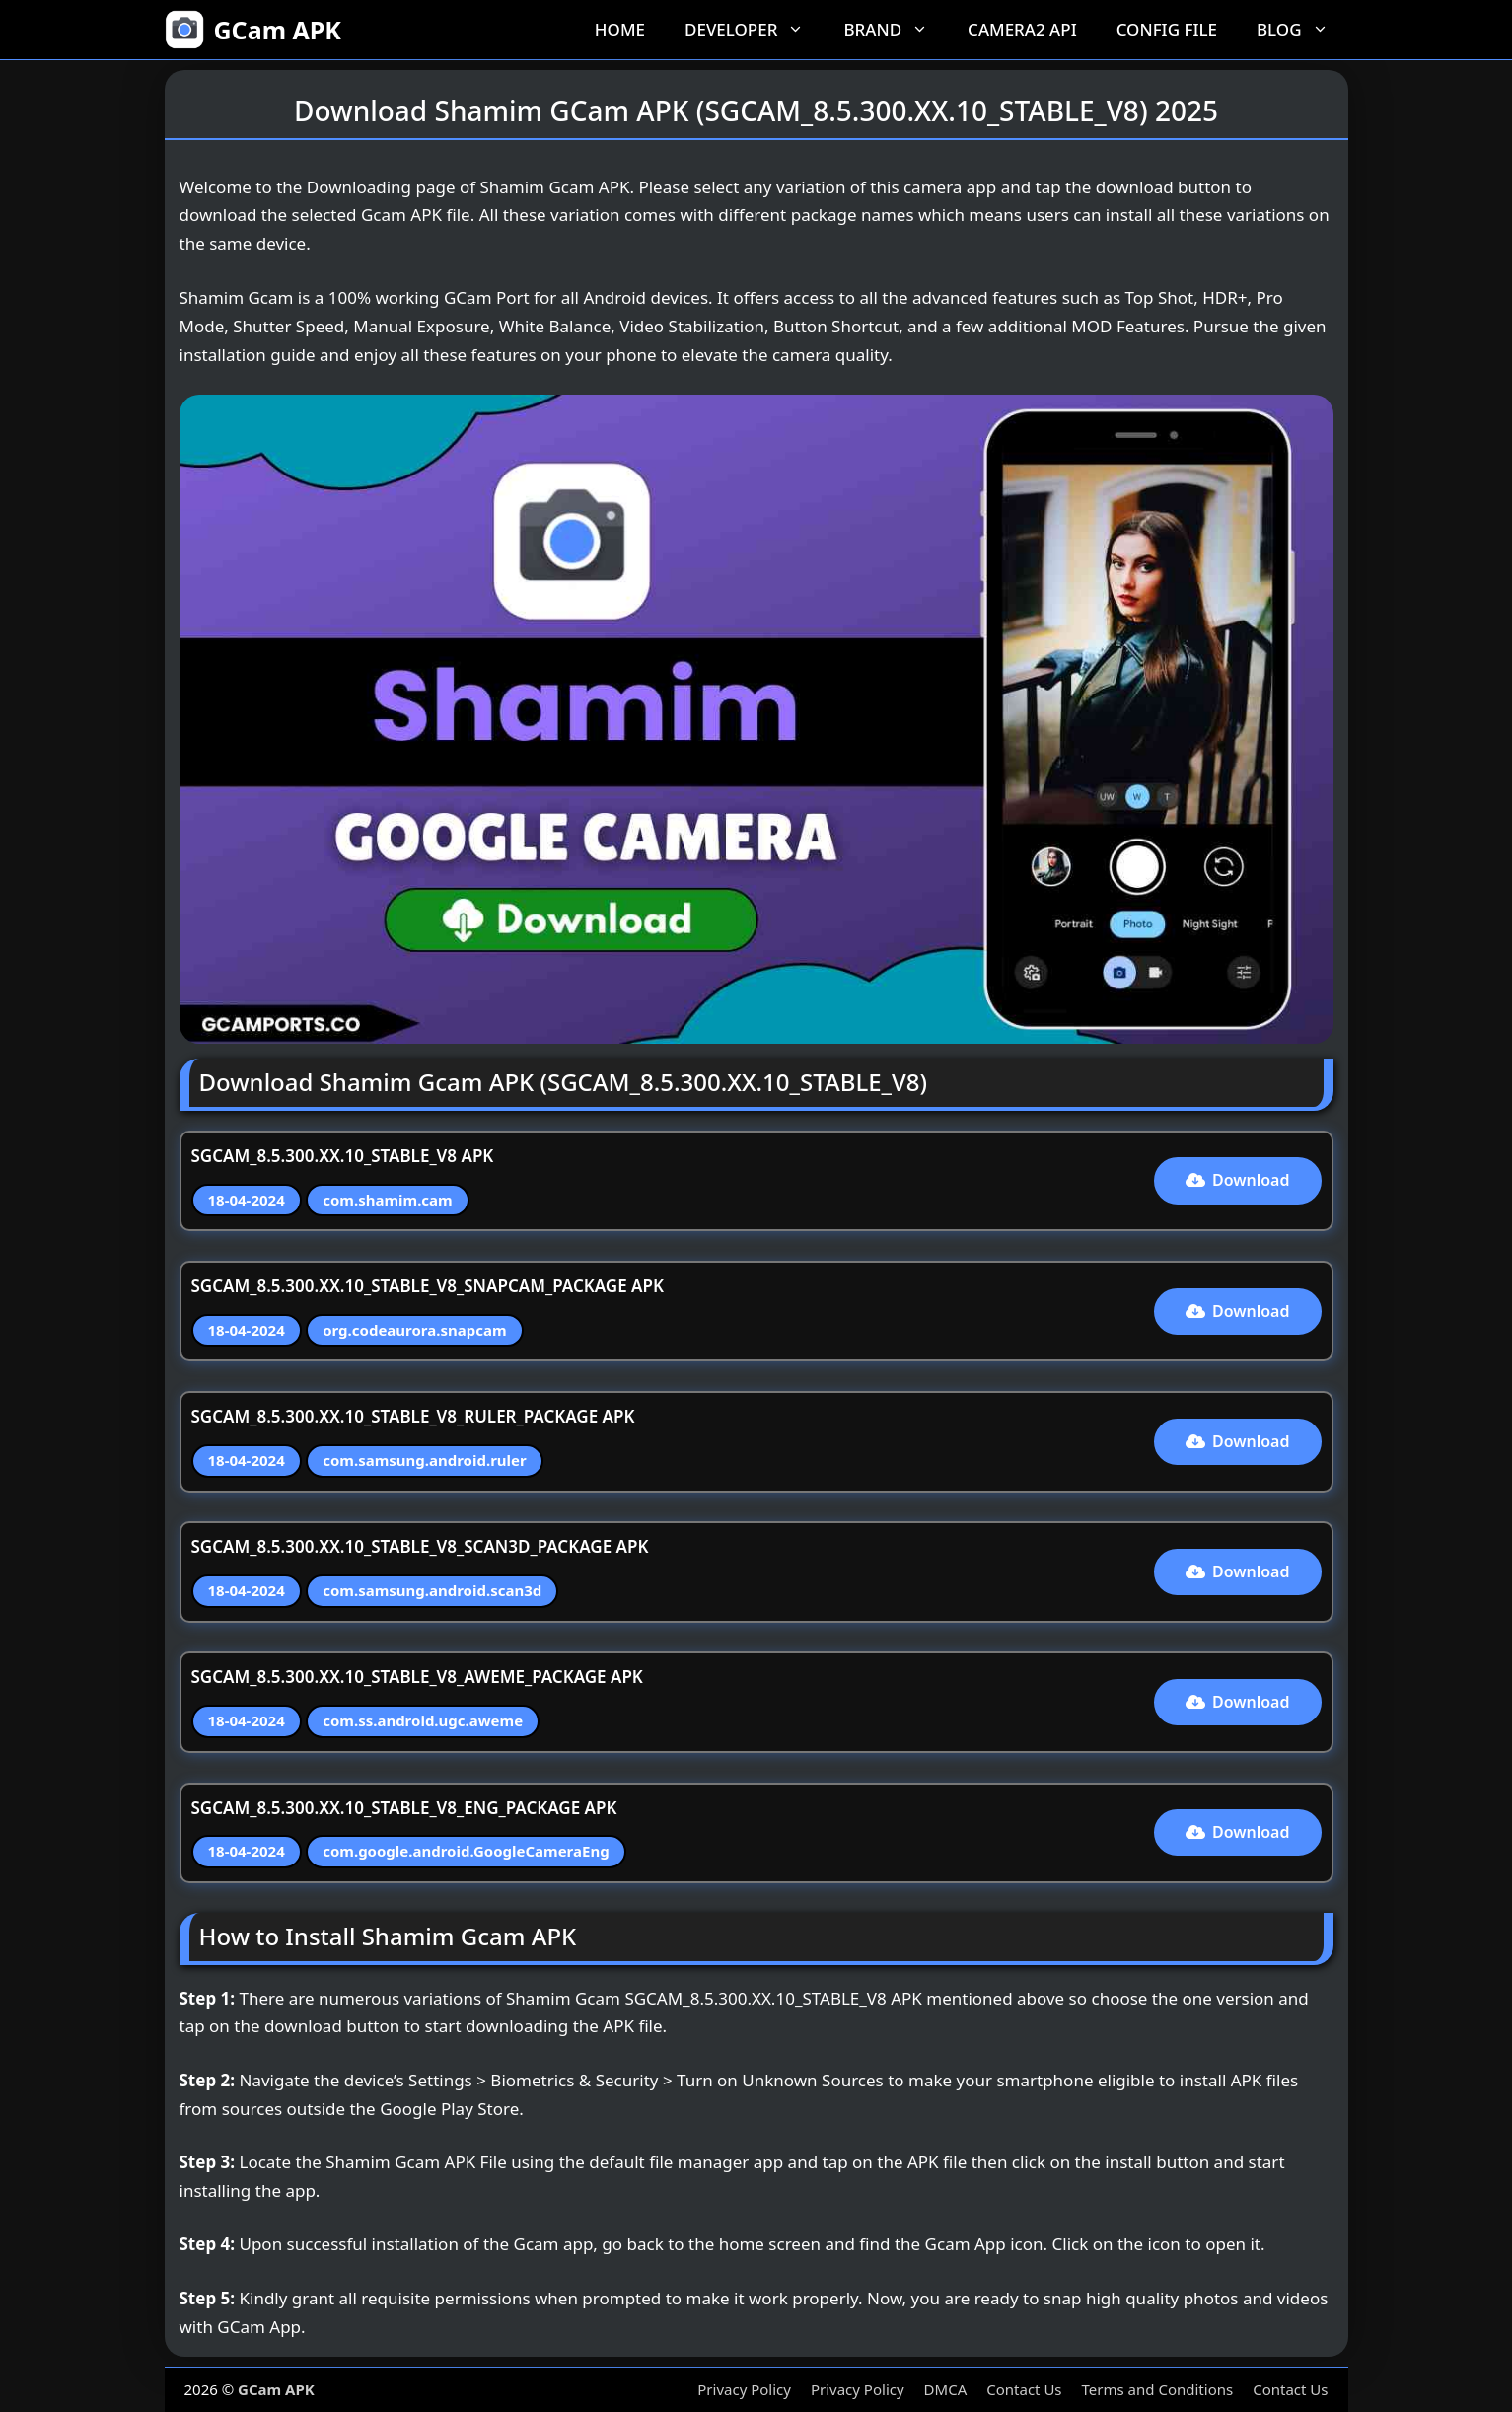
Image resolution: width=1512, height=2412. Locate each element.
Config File (1166, 29)
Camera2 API (1022, 29)
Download (1238, 1180)
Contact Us (1023, 2389)
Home (620, 29)
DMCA (946, 2389)
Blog (1302, 29)
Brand (895, 29)
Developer (754, 29)
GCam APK (277, 29)
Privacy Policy (744, 2389)
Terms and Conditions (1158, 2389)
